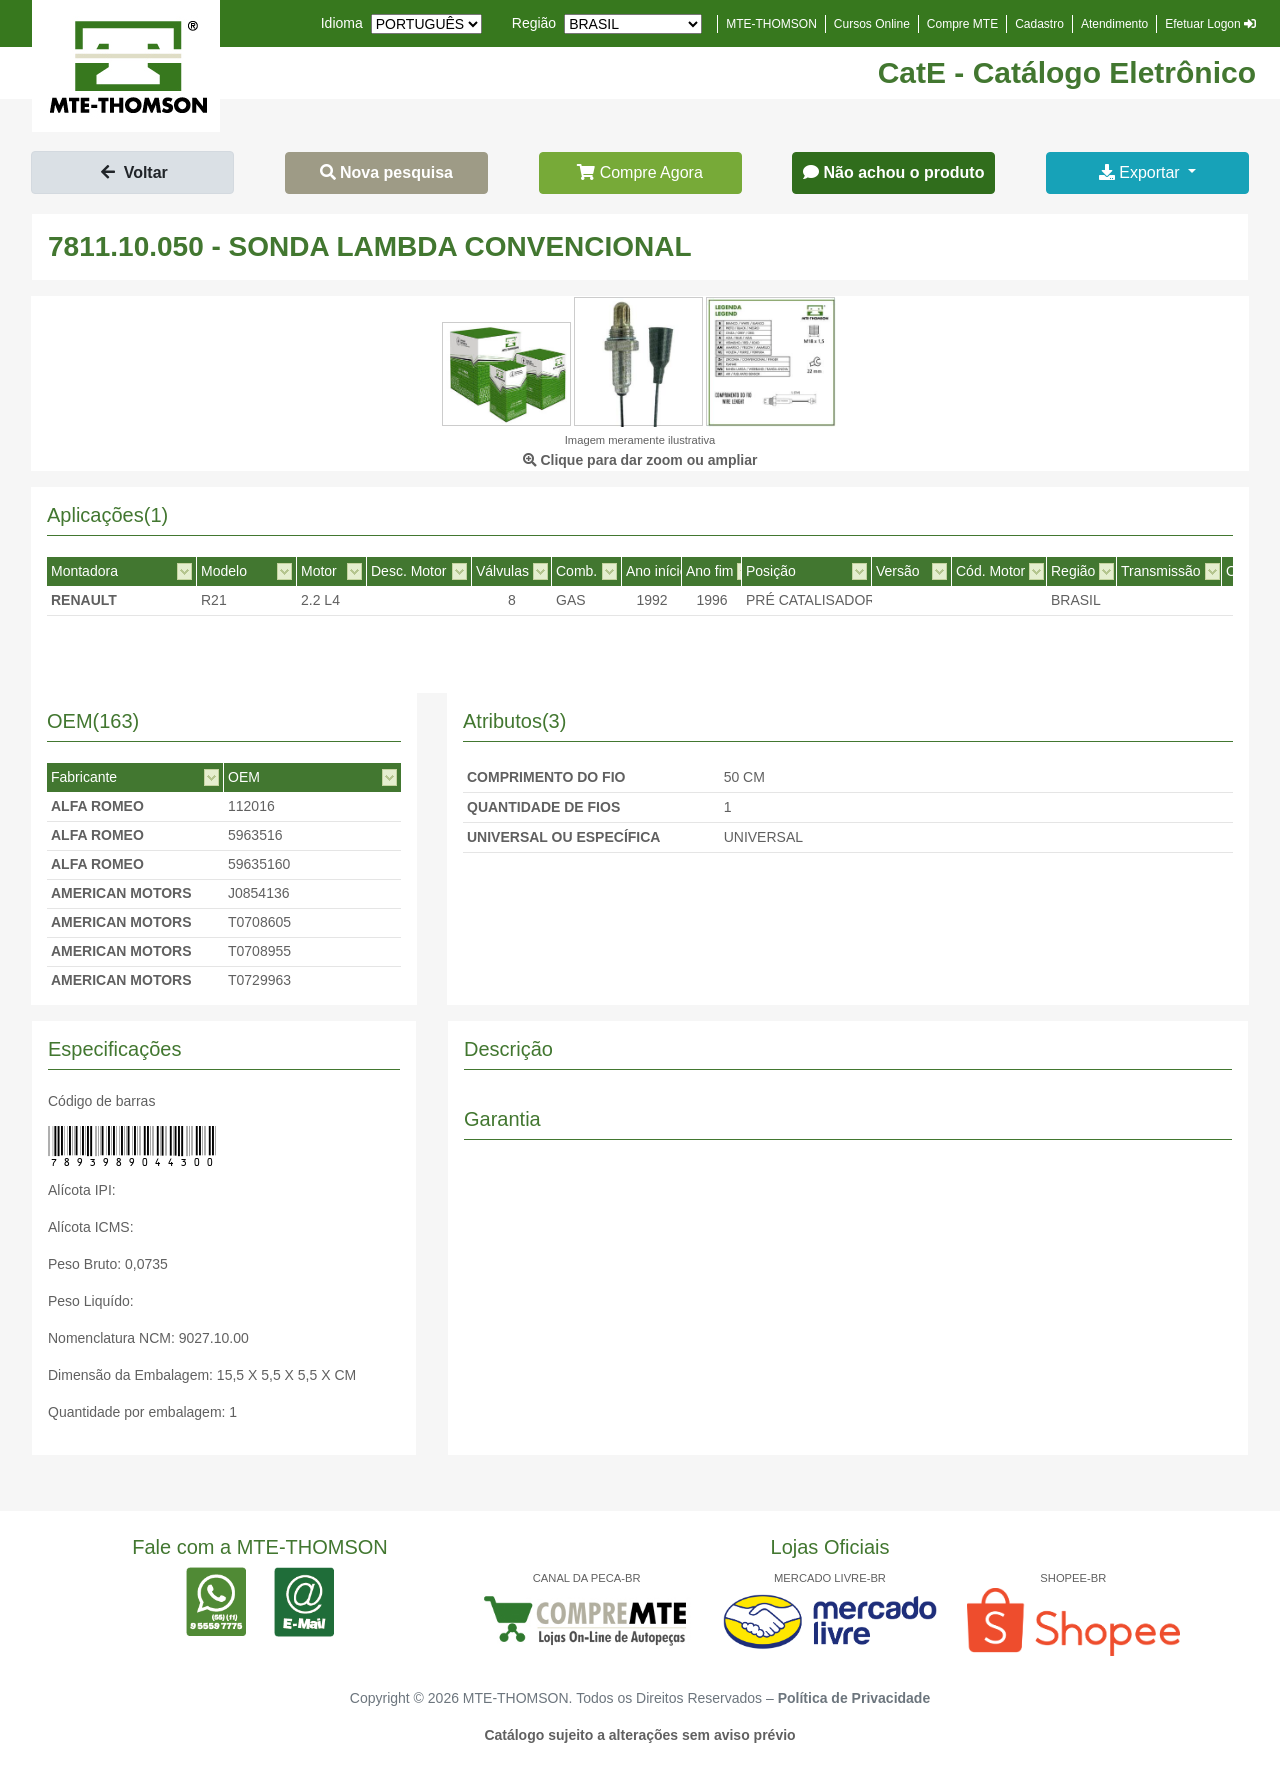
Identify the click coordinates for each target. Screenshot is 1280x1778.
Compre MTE (962, 24)
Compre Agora (640, 172)
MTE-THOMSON (771, 24)
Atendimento (1114, 24)
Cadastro (1039, 24)
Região (534, 23)
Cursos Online (872, 24)
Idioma (342, 23)
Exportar (1141, 172)
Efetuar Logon (1210, 24)
